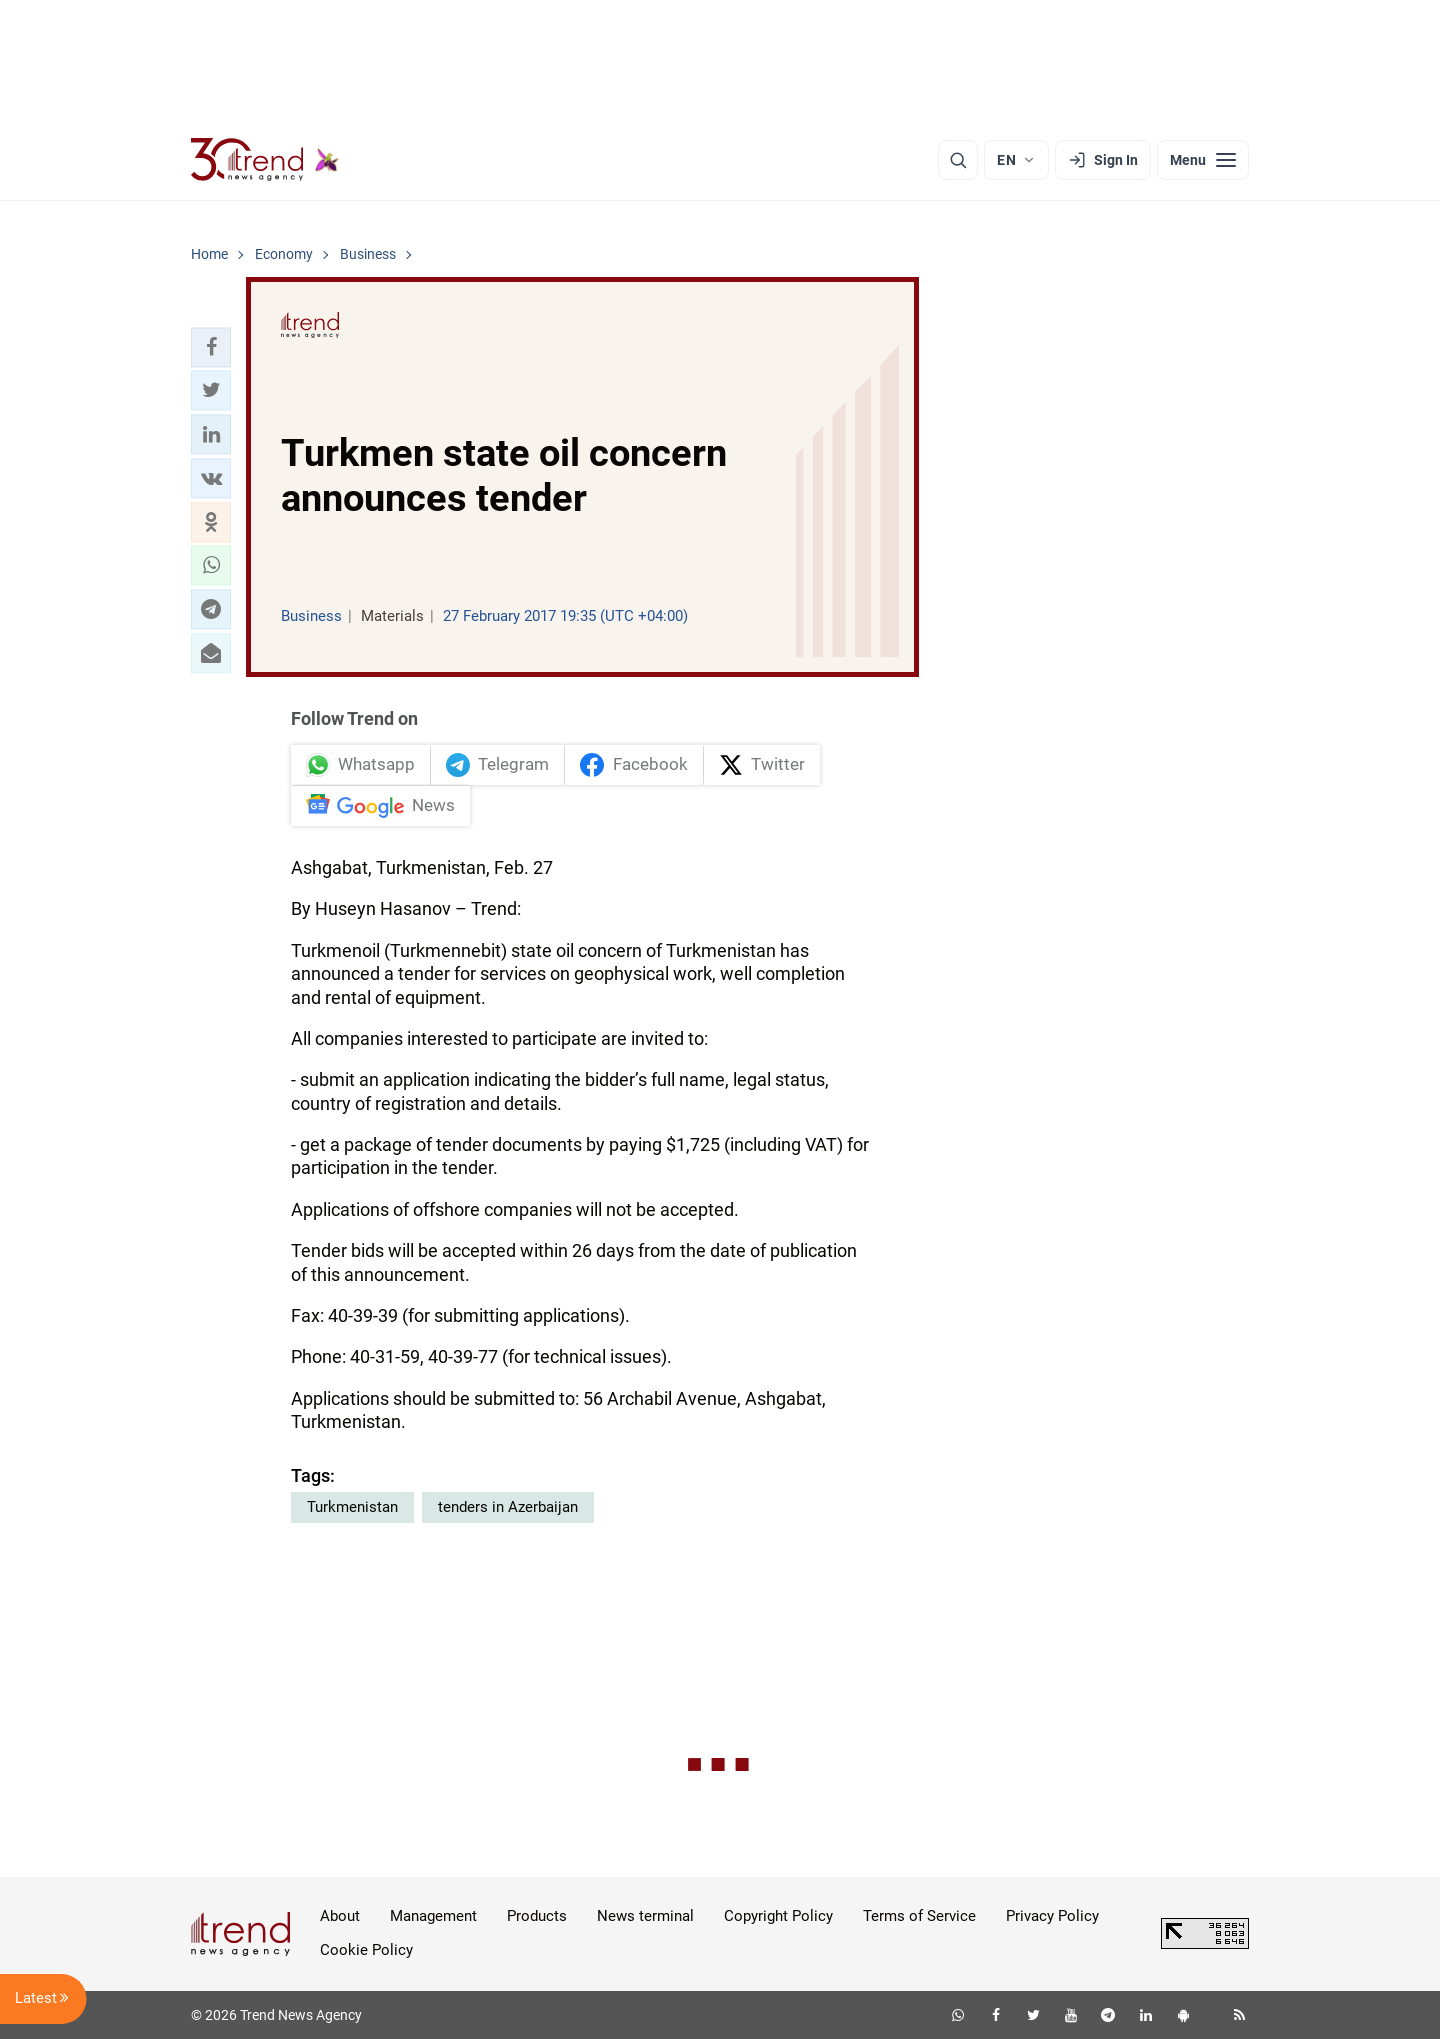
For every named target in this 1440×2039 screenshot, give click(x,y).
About (340, 1916)
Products (537, 1916)
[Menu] (1203, 160)
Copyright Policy (778, 1916)
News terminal (645, 1916)
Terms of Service (919, 1916)
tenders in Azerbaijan (508, 1507)
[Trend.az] (265, 160)
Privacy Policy (1052, 1916)
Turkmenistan (352, 1507)
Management (433, 1916)
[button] (211, 347)
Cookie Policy (366, 1950)
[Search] (958, 160)
